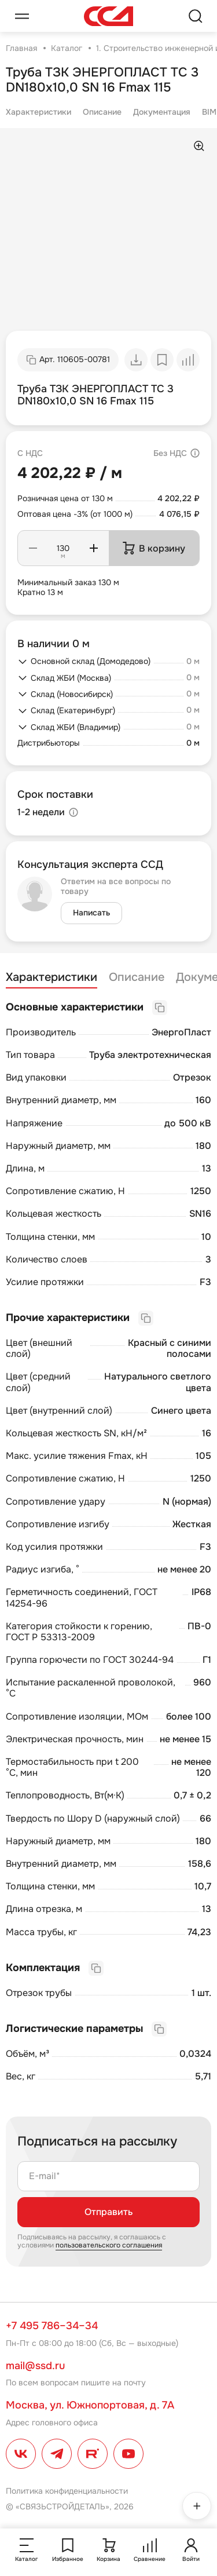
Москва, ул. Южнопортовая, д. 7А (90, 2405)
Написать (91, 912)
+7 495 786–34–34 (52, 2325)
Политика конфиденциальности (67, 2491)
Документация (161, 112)
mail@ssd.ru (35, 2365)
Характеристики (38, 112)
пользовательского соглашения (109, 2245)
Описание (102, 112)
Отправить (108, 2212)
